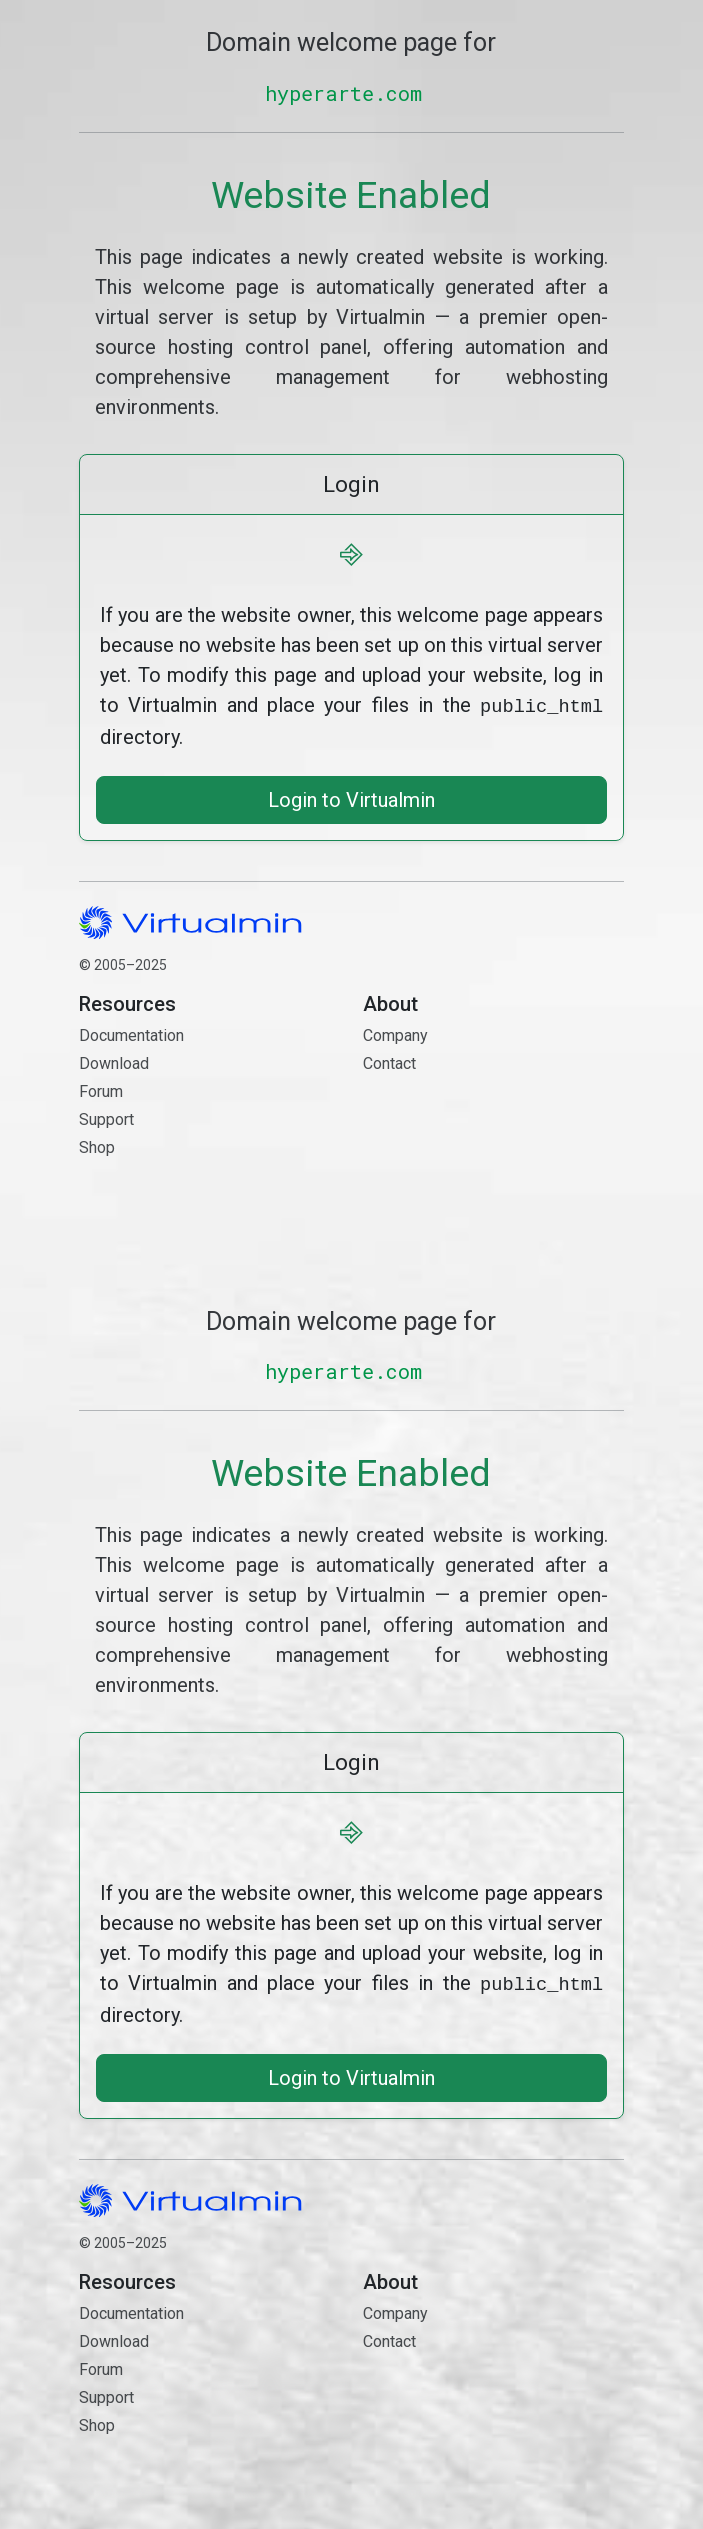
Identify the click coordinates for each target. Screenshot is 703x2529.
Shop (97, 1145)
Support (106, 1117)
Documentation (131, 1033)
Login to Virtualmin (351, 798)
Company (395, 1033)
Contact (493, 1132)
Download (114, 1061)
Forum (101, 1089)
